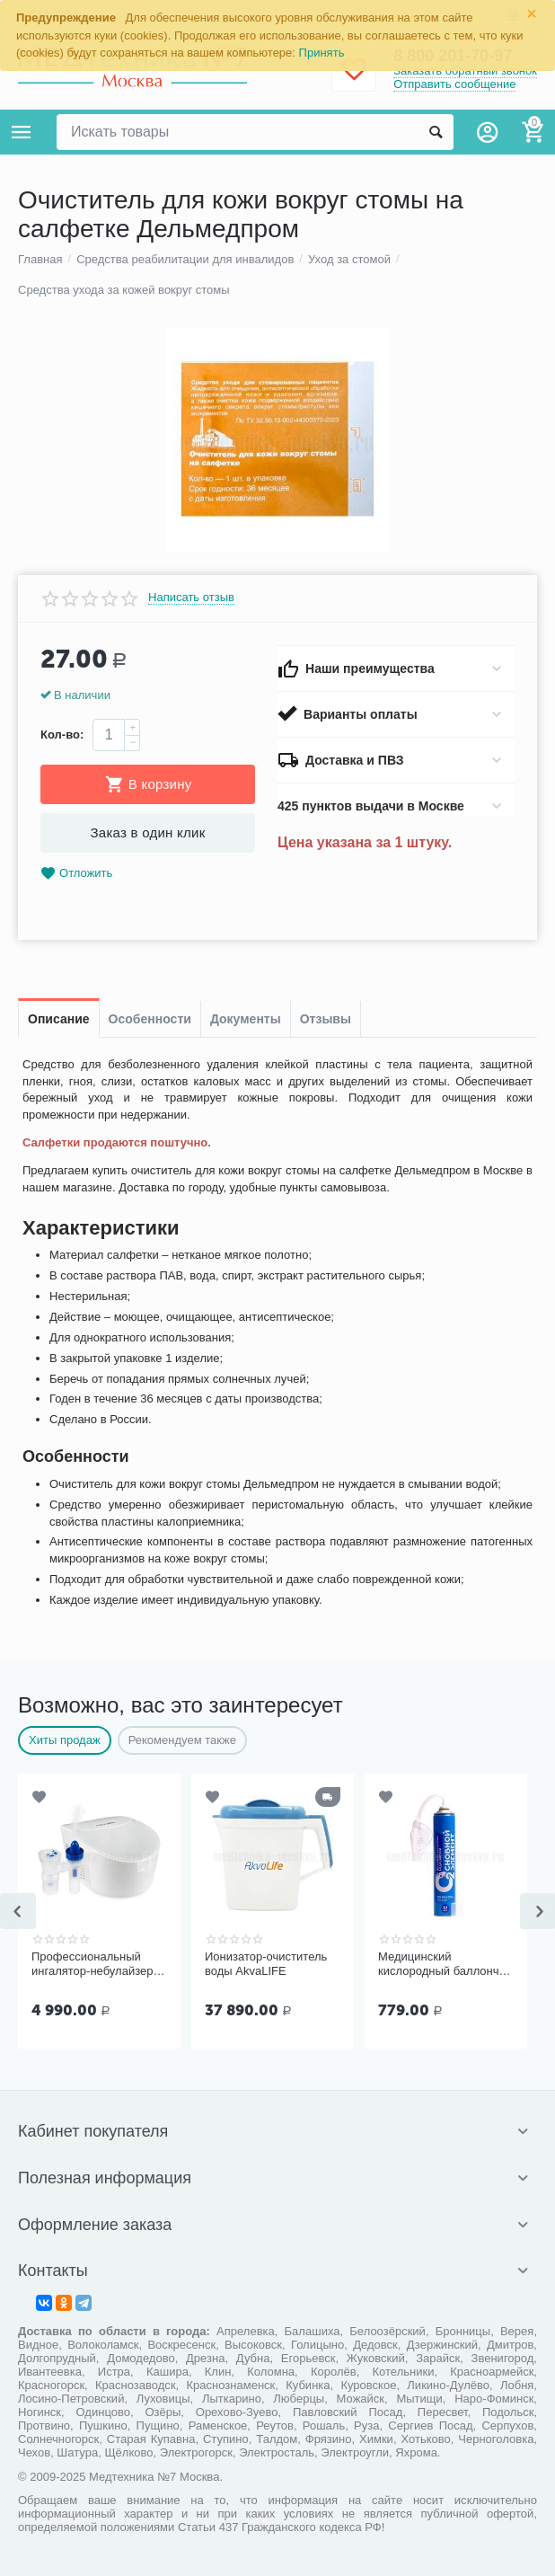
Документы (245, 1019)
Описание (59, 1019)
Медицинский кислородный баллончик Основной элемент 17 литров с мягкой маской (444, 1964)
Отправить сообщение (454, 84)
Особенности (150, 1019)
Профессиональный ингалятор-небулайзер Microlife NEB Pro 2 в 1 (92, 1964)
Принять (322, 52)
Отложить (76, 873)
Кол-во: (62, 734)
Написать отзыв (191, 597)
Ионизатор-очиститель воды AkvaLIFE (266, 1964)
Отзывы (325, 1019)
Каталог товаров (21, 132)
